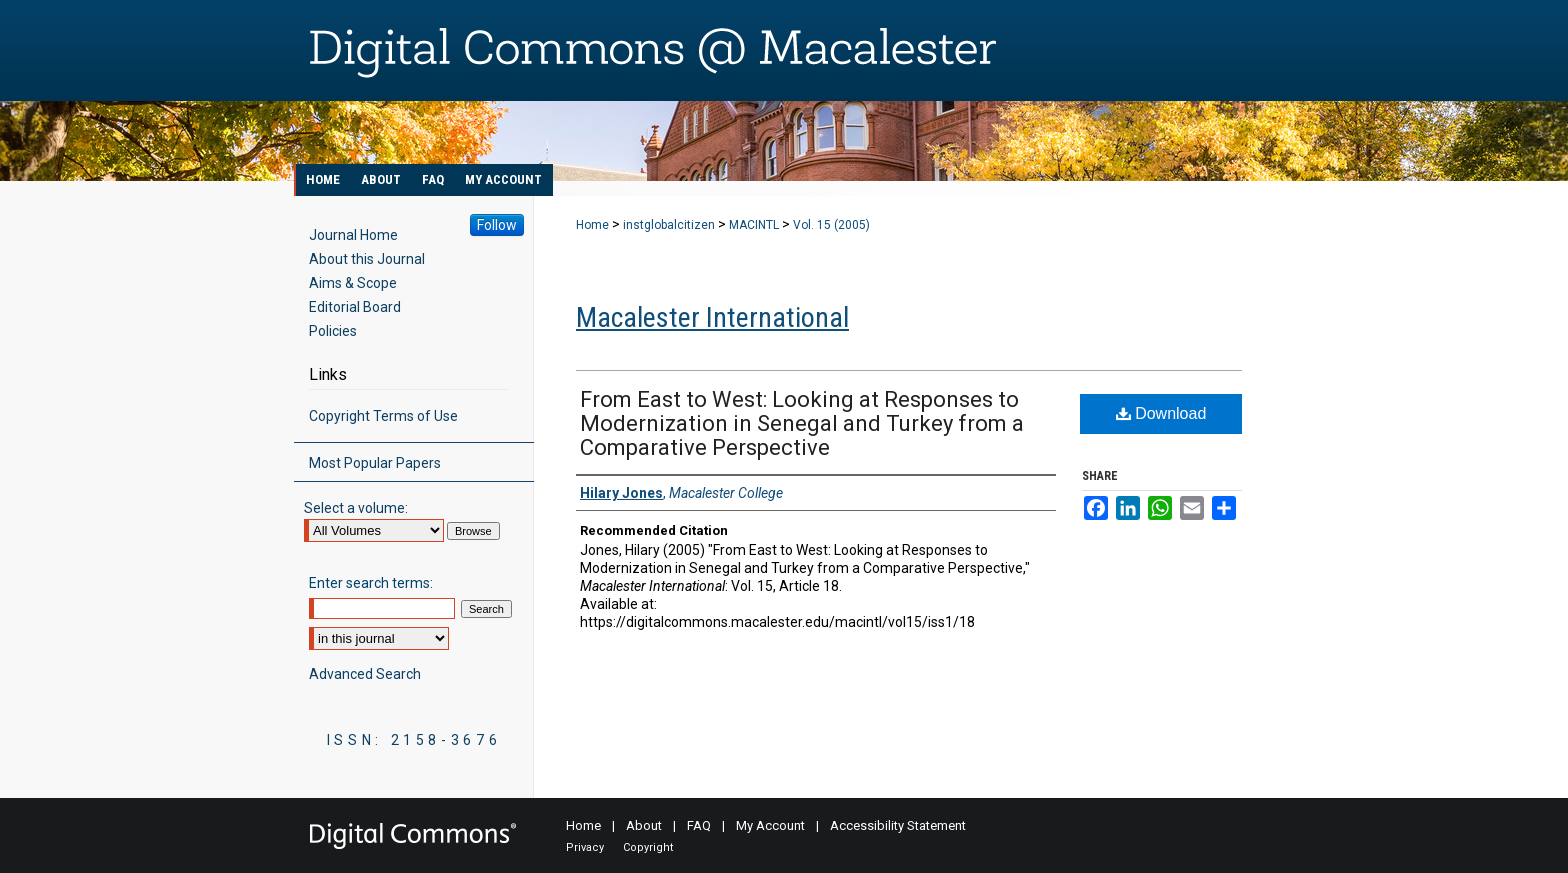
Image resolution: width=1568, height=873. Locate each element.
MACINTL (754, 225)
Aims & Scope (353, 283)
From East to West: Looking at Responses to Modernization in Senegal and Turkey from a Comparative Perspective (802, 423)
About (644, 825)
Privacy (585, 847)
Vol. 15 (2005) (831, 225)
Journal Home (353, 235)
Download (1161, 413)
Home (592, 225)
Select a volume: (356, 508)
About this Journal (367, 259)
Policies (333, 331)
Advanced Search (365, 674)
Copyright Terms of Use (383, 416)
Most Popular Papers (375, 463)
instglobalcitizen (669, 225)
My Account (770, 825)
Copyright (648, 847)
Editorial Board (355, 307)
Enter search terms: (371, 583)
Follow (497, 225)
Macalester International (712, 317)
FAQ (699, 825)
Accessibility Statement (898, 825)
